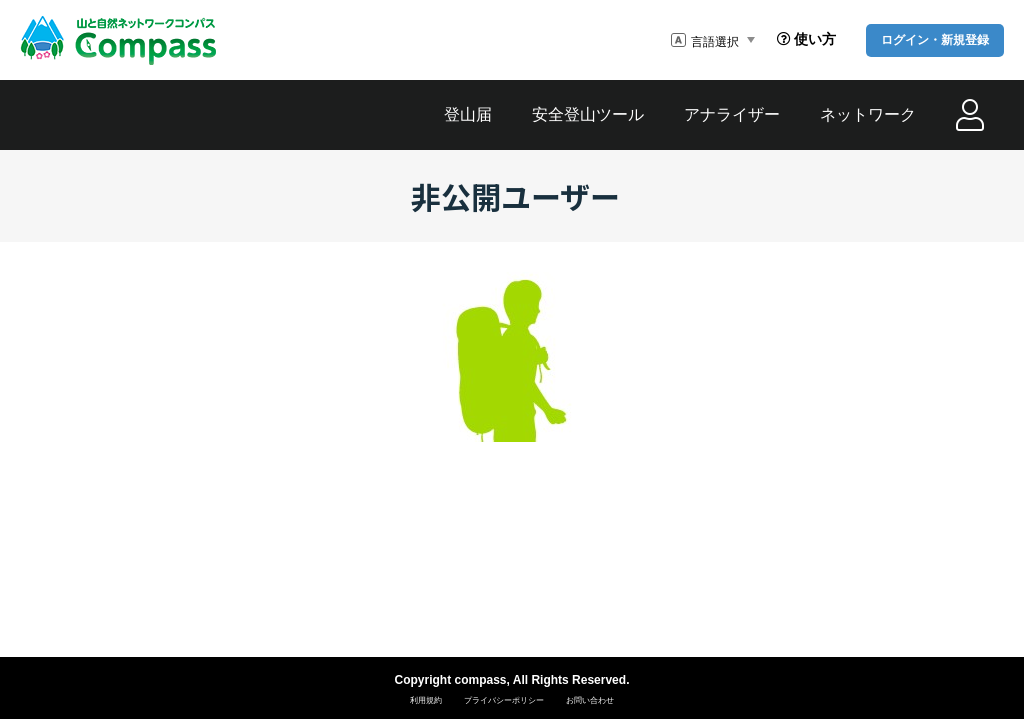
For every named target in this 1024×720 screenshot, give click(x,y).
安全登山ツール (588, 114)
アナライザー (732, 114)
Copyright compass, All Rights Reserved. (512, 680)
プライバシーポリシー (504, 700)
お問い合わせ (590, 700)
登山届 (468, 114)
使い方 (806, 39)
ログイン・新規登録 (935, 40)
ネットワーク (868, 114)
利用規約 (426, 700)
